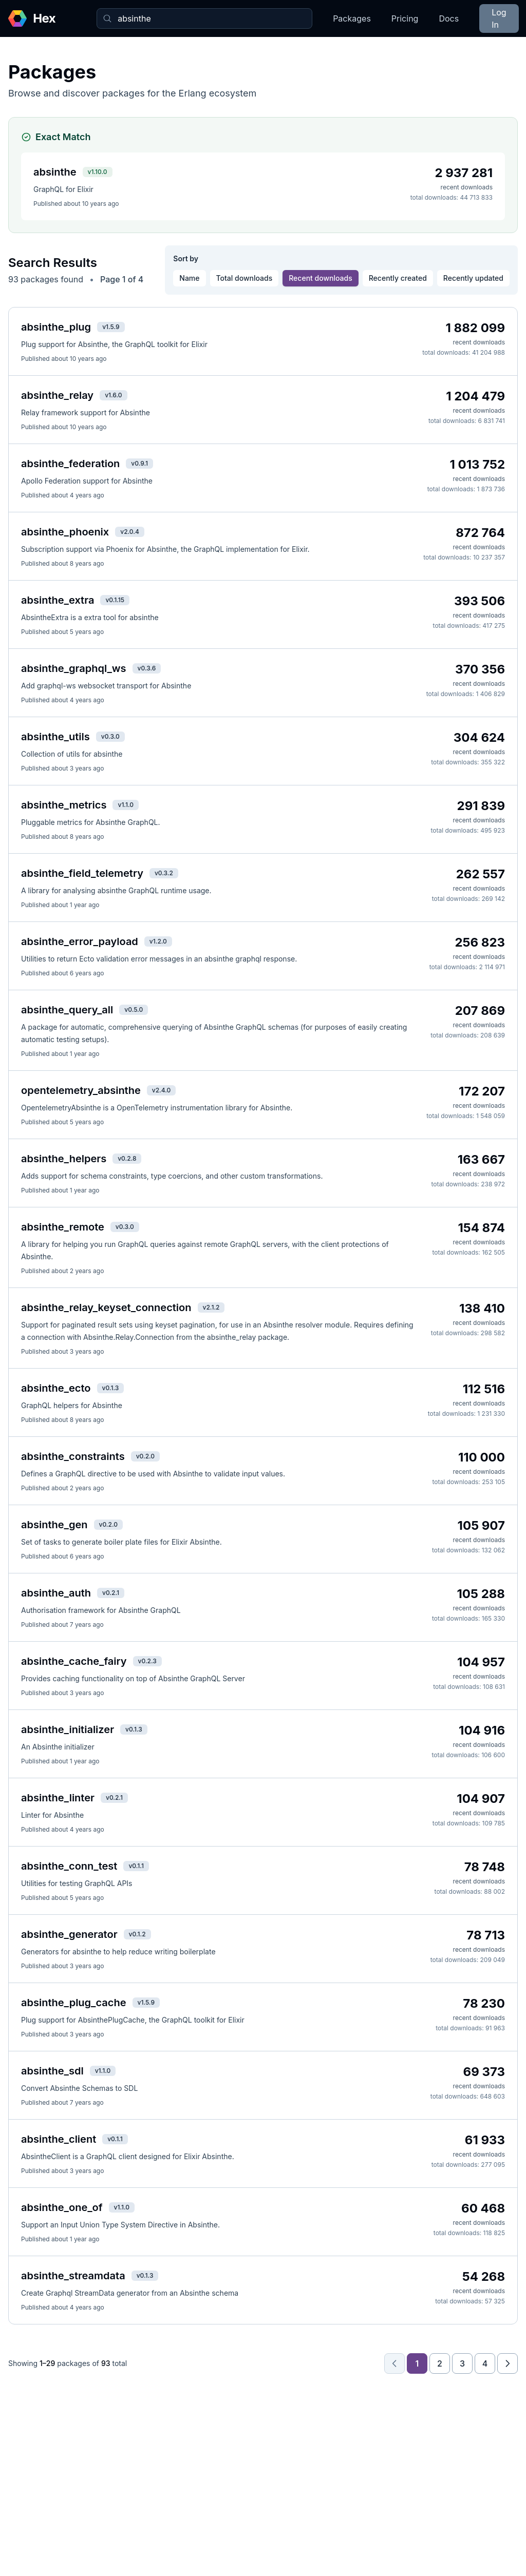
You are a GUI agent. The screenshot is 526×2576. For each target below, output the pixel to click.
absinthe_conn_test (69, 1866)
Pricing (405, 18)
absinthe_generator (69, 1934)
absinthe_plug (56, 327)
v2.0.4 (129, 531)
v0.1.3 (110, 1388)
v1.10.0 (97, 172)
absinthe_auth (56, 1593)
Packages (352, 18)
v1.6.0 (113, 395)
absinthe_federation (70, 463)
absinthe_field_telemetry (82, 873)
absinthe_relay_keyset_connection (106, 1307)
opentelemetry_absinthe (81, 1090)
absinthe (55, 172)
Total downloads (244, 278)
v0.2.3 (147, 1661)
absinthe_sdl (52, 2071)
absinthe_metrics (63, 805)
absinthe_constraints (73, 1456)
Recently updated (473, 278)
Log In (499, 18)
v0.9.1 (139, 463)
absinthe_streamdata (73, 2276)
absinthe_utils (55, 736)
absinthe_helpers (63, 1158)
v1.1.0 (126, 805)
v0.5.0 (133, 1009)
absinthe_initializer (67, 1729)
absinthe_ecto (56, 1388)
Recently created (398, 278)
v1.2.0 (158, 941)
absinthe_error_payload (79, 941)
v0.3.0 (110, 736)
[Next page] (507, 2363)
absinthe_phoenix (65, 532)
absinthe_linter (58, 1798)
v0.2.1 (110, 1593)
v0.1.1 (135, 1866)
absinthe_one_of (62, 2207)
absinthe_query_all (67, 1010)
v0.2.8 (127, 1158)
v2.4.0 (161, 1090)
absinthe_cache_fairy (74, 1661)
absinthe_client (58, 2139)
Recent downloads (320, 278)
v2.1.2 (211, 1307)
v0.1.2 (137, 1934)
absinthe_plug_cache (73, 2002)
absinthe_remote (62, 1227)
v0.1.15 (114, 600)
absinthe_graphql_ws (73, 668)
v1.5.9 (110, 327)
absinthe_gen (54, 1524)
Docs (449, 18)
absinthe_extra (57, 600)
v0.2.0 (145, 1456)
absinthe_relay (57, 395)
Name (189, 278)
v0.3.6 (147, 668)
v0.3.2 (164, 873)
